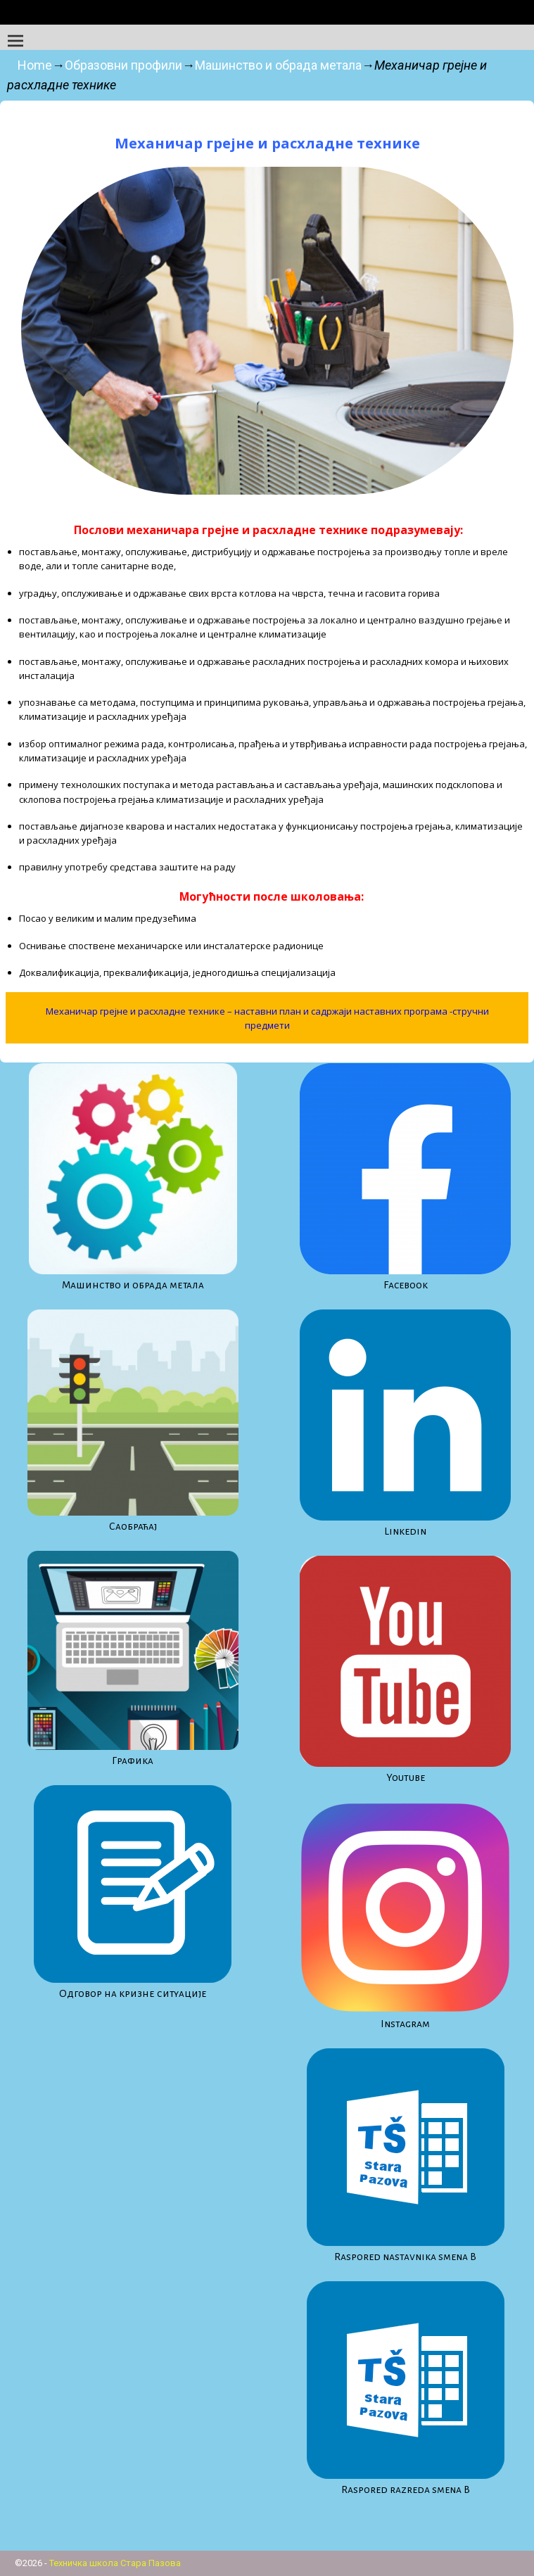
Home (35, 65)
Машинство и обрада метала (278, 65)
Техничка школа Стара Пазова (115, 2563)
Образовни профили (123, 65)
